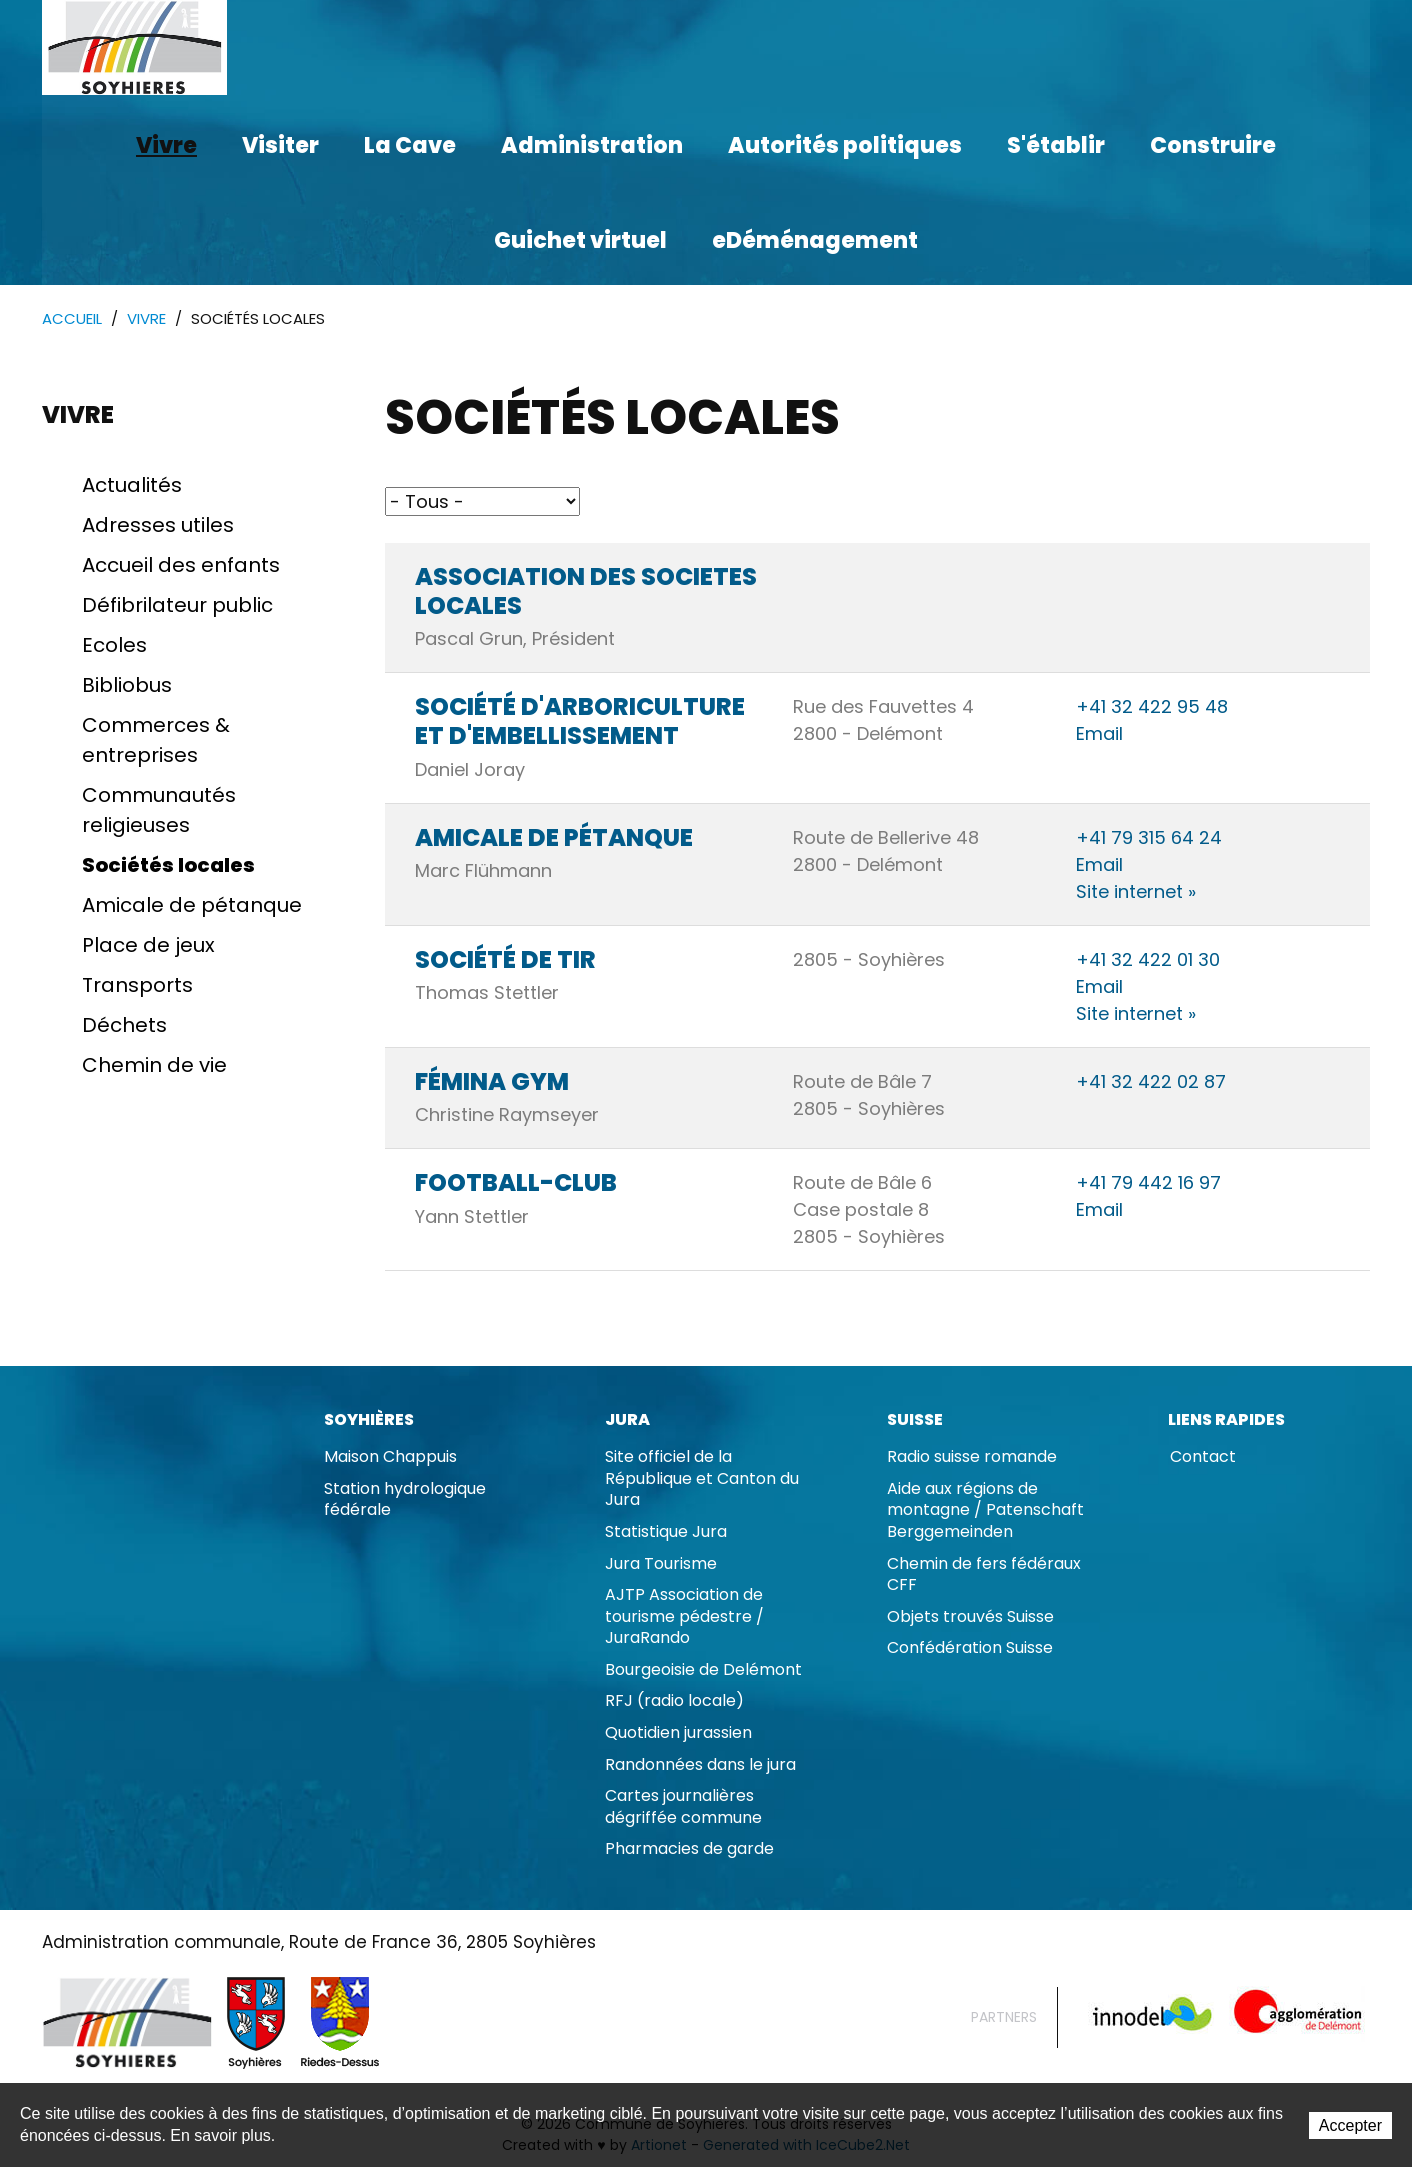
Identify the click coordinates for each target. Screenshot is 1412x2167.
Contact (1203, 1457)
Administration (592, 145)
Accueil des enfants (181, 566)
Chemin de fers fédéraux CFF (984, 1575)
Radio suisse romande (972, 1457)
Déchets (124, 1026)
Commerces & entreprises (156, 741)
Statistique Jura (666, 1532)
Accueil (72, 319)
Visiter (280, 145)
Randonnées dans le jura (700, 1765)
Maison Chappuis (390, 1457)
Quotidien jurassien (678, 1733)
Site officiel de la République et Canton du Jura (702, 1479)
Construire (1213, 145)
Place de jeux (148, 946)
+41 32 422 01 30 (1148, 960)
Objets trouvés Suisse (970, 1617)
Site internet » (1136, 892)
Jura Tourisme (661, 1564)
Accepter (1350, 2126)
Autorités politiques (845, 145)
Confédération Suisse (970, 1648)
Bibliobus (127, 686)
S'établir (1056, 145)
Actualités (132, 486)
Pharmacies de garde (689, 1849)
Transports (137, 986)
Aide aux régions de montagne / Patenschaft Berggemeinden (985, 1511)
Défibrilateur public (177, 606)
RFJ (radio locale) (674, 1701)
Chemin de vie (154, 1066)
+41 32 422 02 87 (1151, 1082)
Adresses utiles (158, 526)
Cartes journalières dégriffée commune (683, 1807)
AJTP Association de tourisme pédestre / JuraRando (684, 1617)
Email (1099, 734)
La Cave (410, 145)
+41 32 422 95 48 (1152, 707)
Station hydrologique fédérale (405, 1500)
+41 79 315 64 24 (1149, 838)
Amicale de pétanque (192, 906)
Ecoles (114, 646)
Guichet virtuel (580, 240)
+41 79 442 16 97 (1148, 1183)
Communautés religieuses (159, 811)
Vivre (166, 145)
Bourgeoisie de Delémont (703, 1670)
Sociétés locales (168, 866)
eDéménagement (815, 240)
